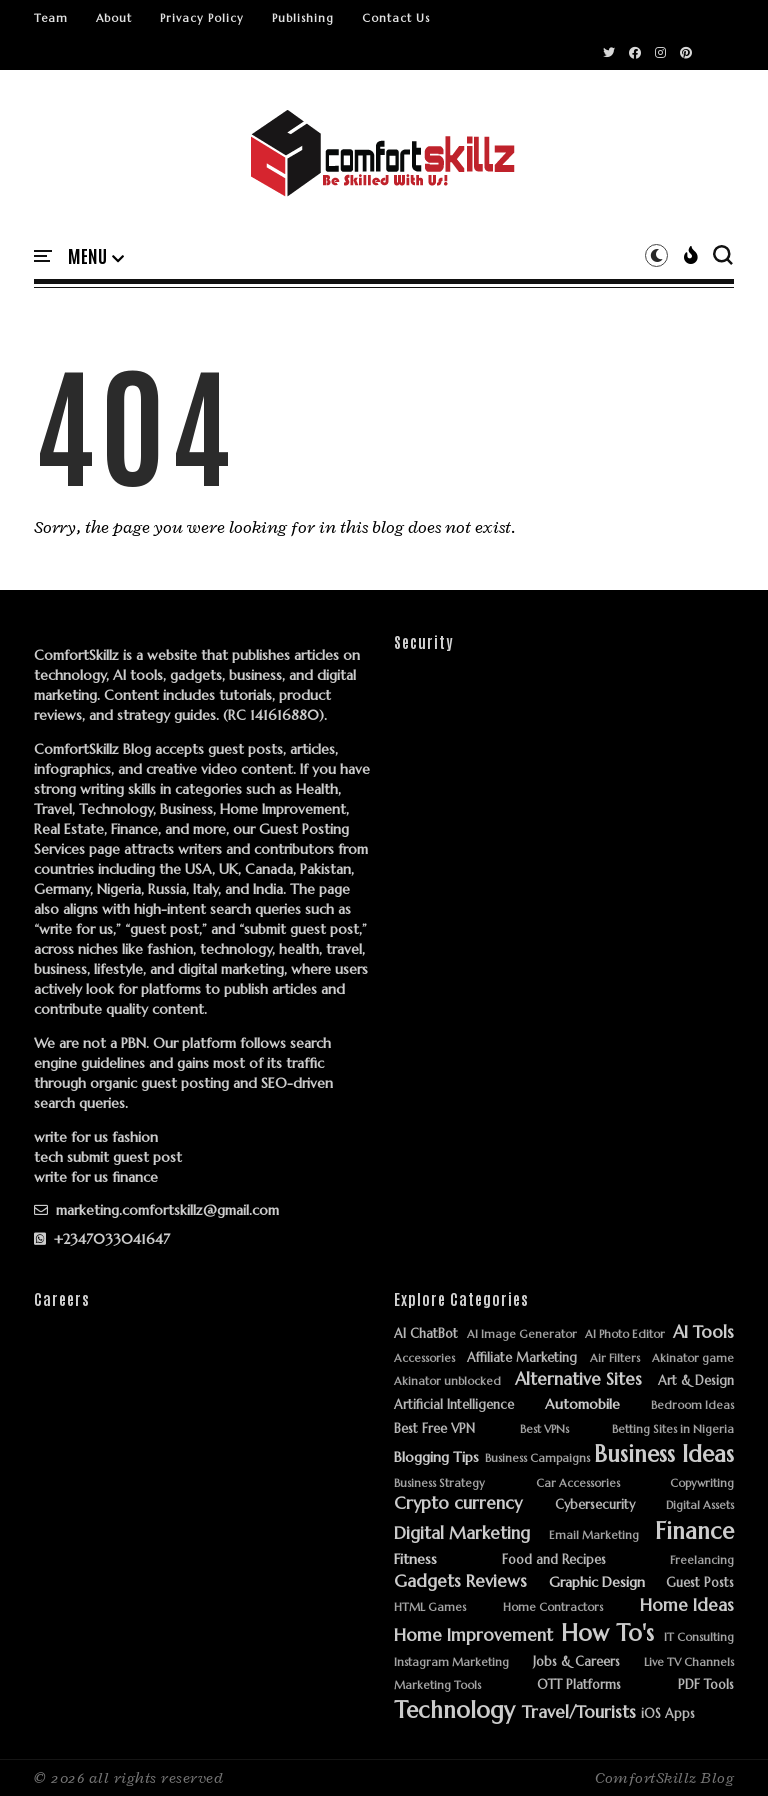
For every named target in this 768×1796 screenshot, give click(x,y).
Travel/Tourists (579, 1713)
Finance (694, 1531)
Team (51, 18)
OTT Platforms (579, 1685)
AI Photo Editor (625, 1334)
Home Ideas (687, 1606)
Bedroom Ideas (692, 1405)
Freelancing (702, 1560)
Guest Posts (700, 1583)
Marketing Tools (437, 1685)
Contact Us (396, 18)
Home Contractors (553, 1607)
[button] (96, 257)
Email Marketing (594, 1535)
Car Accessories (578, 1483)
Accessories (424, 1358)
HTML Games (430, 1607)
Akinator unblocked (447, 1381)
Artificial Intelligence (454, 1405)
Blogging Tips (436, 1457)
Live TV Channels (689, 1662)
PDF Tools (706, 1685)
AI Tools (703, 1333)
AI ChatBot (426, 1334)
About (114, 18)
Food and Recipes (554, 1560)
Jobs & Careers (576, 1662)
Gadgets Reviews (460, 1582)
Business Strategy (439, 1483)
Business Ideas (664, 1454)
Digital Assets (700, 1505)
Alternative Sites (578, 1380)
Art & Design (696, 1381)
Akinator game (693, 1358)
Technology (454, 1710)
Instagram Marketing (451, 1662)
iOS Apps (668, 1714)
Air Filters (615, 1358)
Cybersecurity (595, 1505)
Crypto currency (458, 1504)
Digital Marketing (462, 1534)
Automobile (582, 1404)
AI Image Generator (522, 1334)
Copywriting (702, 1483)
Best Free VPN (434, 1429)
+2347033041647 (102, 1239)
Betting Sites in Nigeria (673, 1429)
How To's (607, 1633)
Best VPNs (544, 1429)
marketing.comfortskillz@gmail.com (156, 1210)
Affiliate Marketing (522, 1358)
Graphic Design (597, 1582)
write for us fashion (96, 1137)
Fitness (415, 1559)
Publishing (303, 18)
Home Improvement (473, 1636)
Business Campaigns (537, 1458)
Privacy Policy (202, 18)
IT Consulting (699, 1637)
